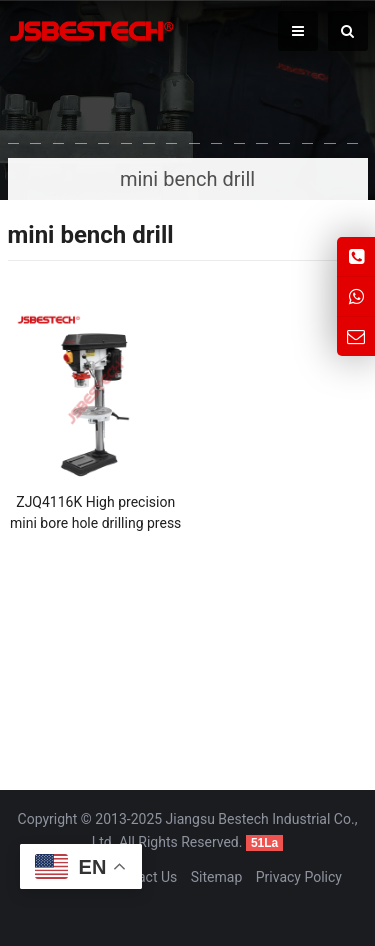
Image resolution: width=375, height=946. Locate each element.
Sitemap (216, 877)
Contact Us (143, 877)
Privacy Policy (299, 877)
